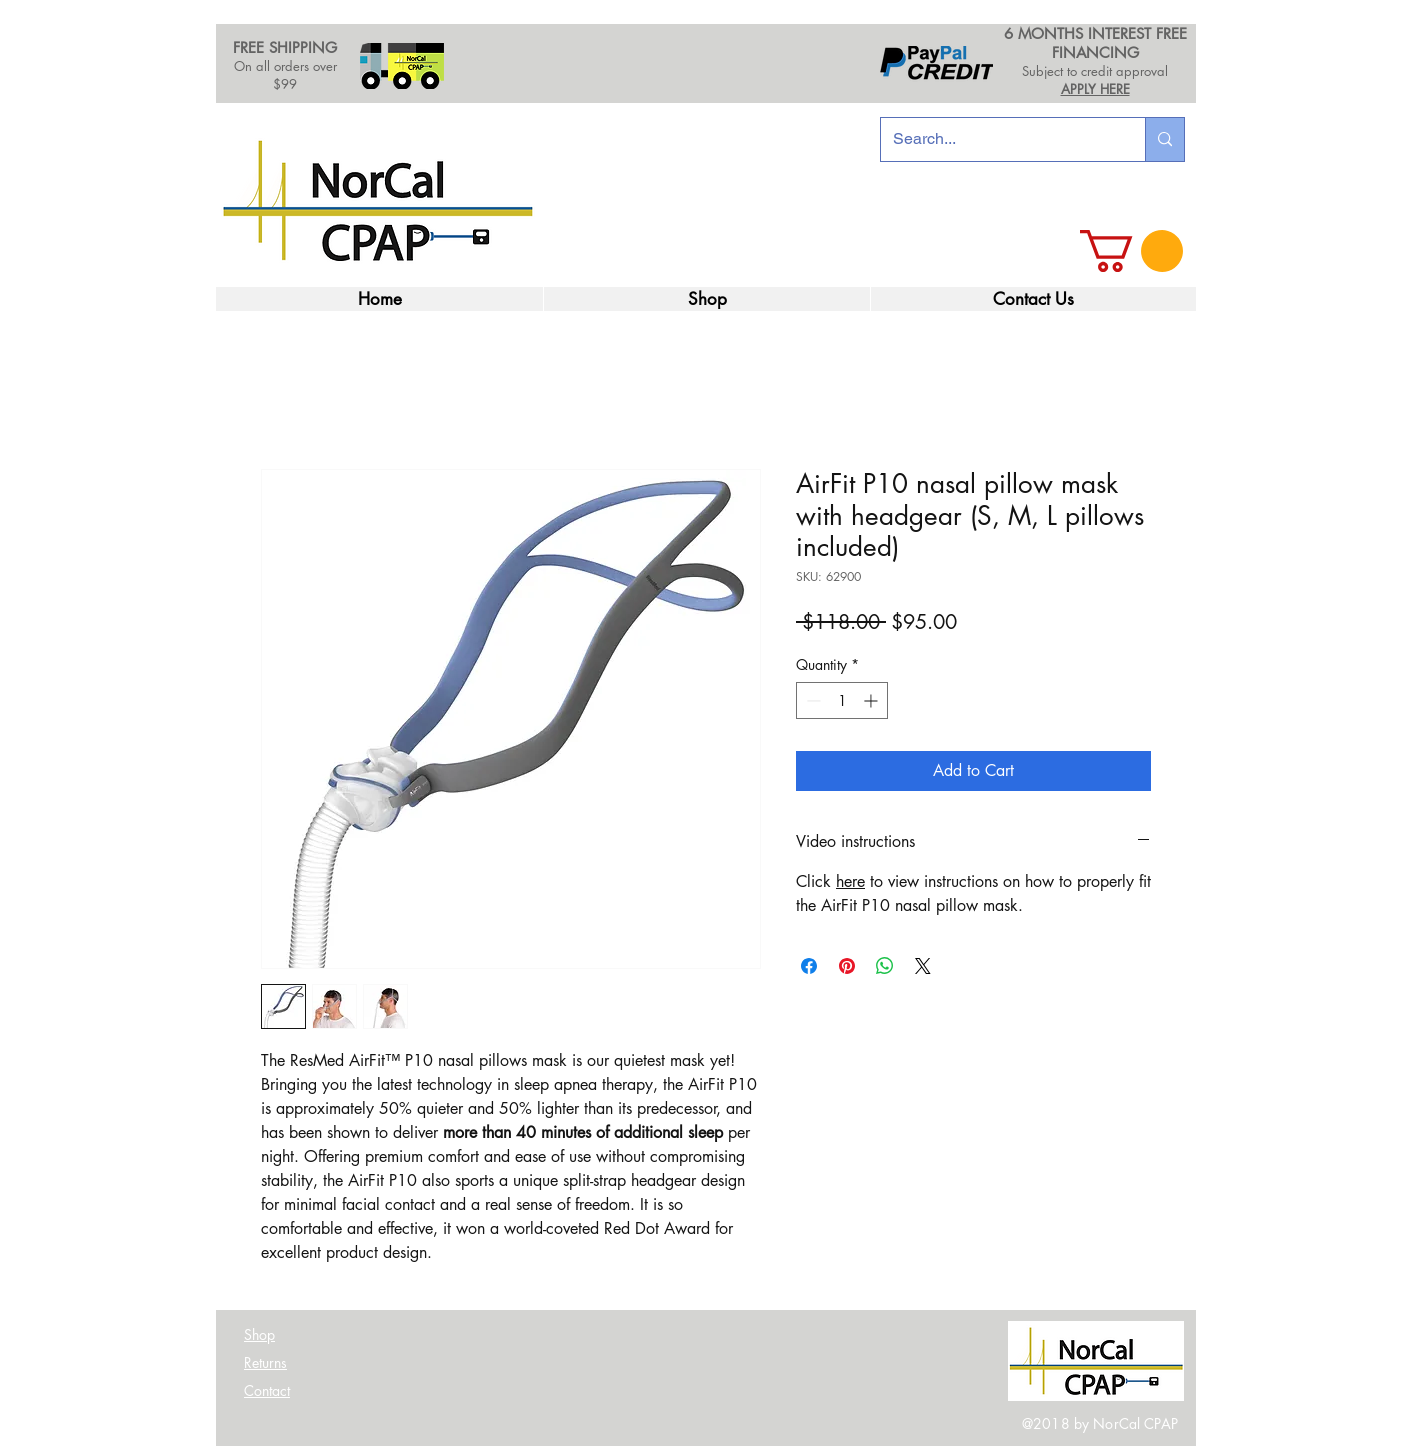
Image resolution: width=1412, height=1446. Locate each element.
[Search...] (998, 139)
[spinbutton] (842, 700)
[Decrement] (811, 700)
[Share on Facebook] (809, 966)
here (850, 881)
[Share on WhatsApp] (885, 966)
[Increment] (872, 700)
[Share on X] (923, 966)
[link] (1131, 251)
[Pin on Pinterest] (847, 966)
